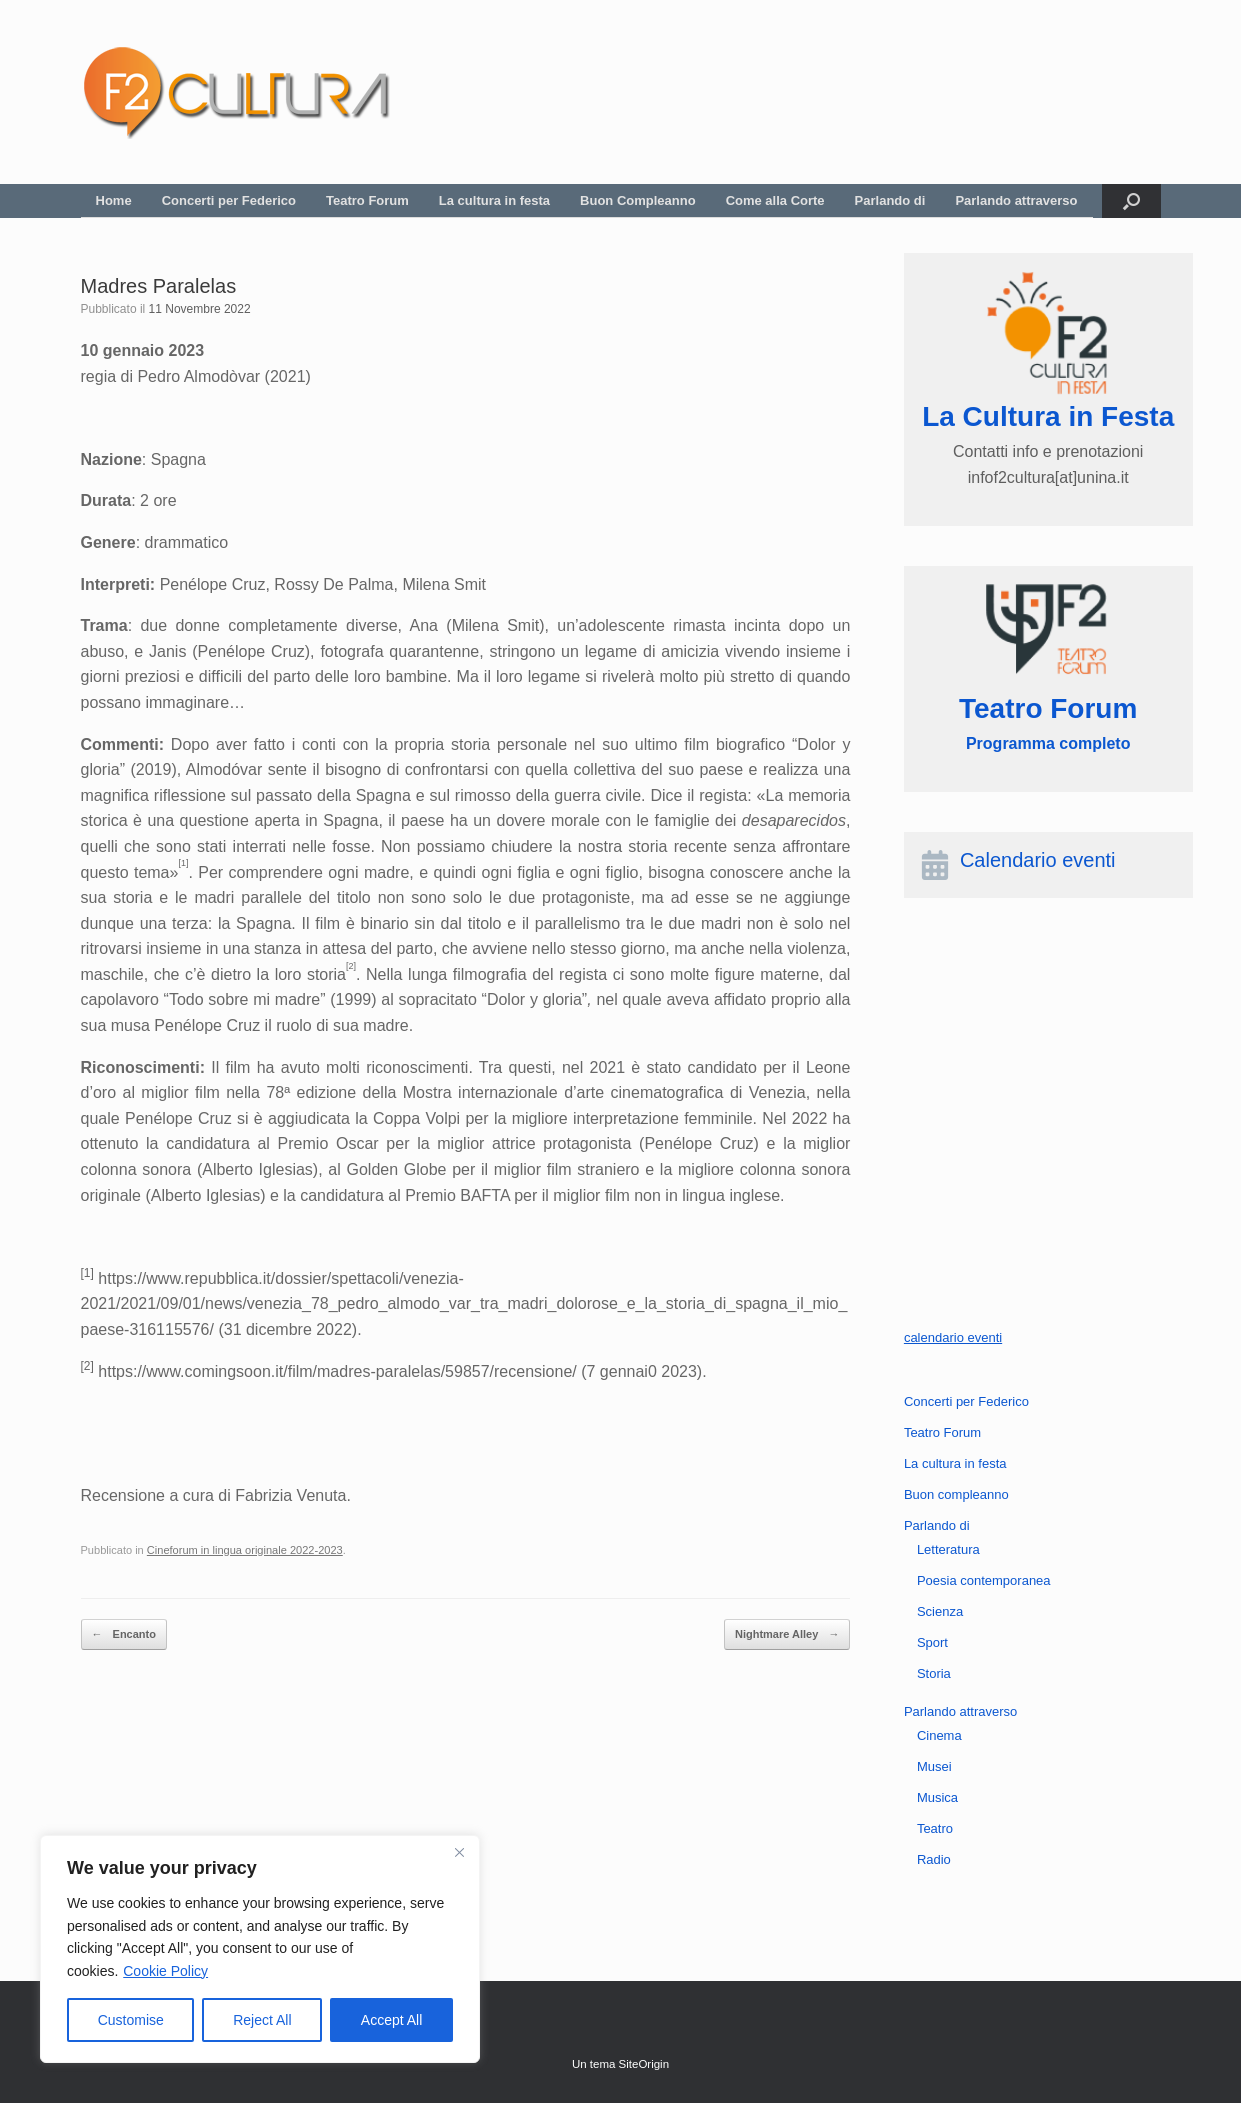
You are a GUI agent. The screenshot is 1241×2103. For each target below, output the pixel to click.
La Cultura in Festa (1048, 416)
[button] (1131, 201)
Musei (934, 1766)
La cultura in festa (494, 200)
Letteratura (948, 1549)
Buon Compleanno (638, 200)
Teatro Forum (367, 200)
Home (114, 200)
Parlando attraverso (1016, 200)
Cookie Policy (165, 1971)
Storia (934, 1673)
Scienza (940, 1611)
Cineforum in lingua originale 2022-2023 (245, 1550)
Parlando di (890, 200)
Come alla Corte (775, 200)
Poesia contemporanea (984, 1580)
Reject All (262, 2020)
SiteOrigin (644, 2064)
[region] (260, 1949)
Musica (937, 1797)
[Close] (459, 1852)
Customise (131, 2020)
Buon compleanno (956, 1494)
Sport (932, 1642)
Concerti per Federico (229, 200)
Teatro (935, 1828)
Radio (934, 1859)
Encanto (124, 1634)
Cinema (939, 1735)
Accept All (391, 2020)
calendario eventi (953, 1337)
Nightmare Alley (787, 1634)
